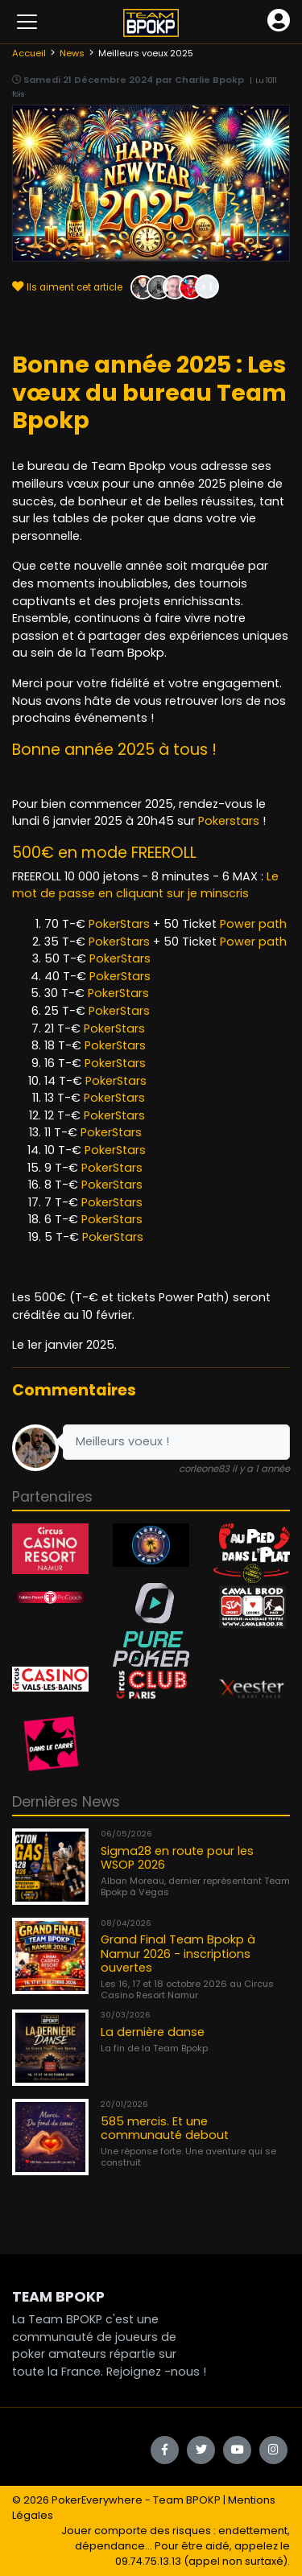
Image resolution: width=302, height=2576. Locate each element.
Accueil (29, 53)
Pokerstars (228, 821)
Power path (253, 924)
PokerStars (119, 924)
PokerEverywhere (97, 2500)
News (72, 53)
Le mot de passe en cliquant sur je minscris (145, 885)
